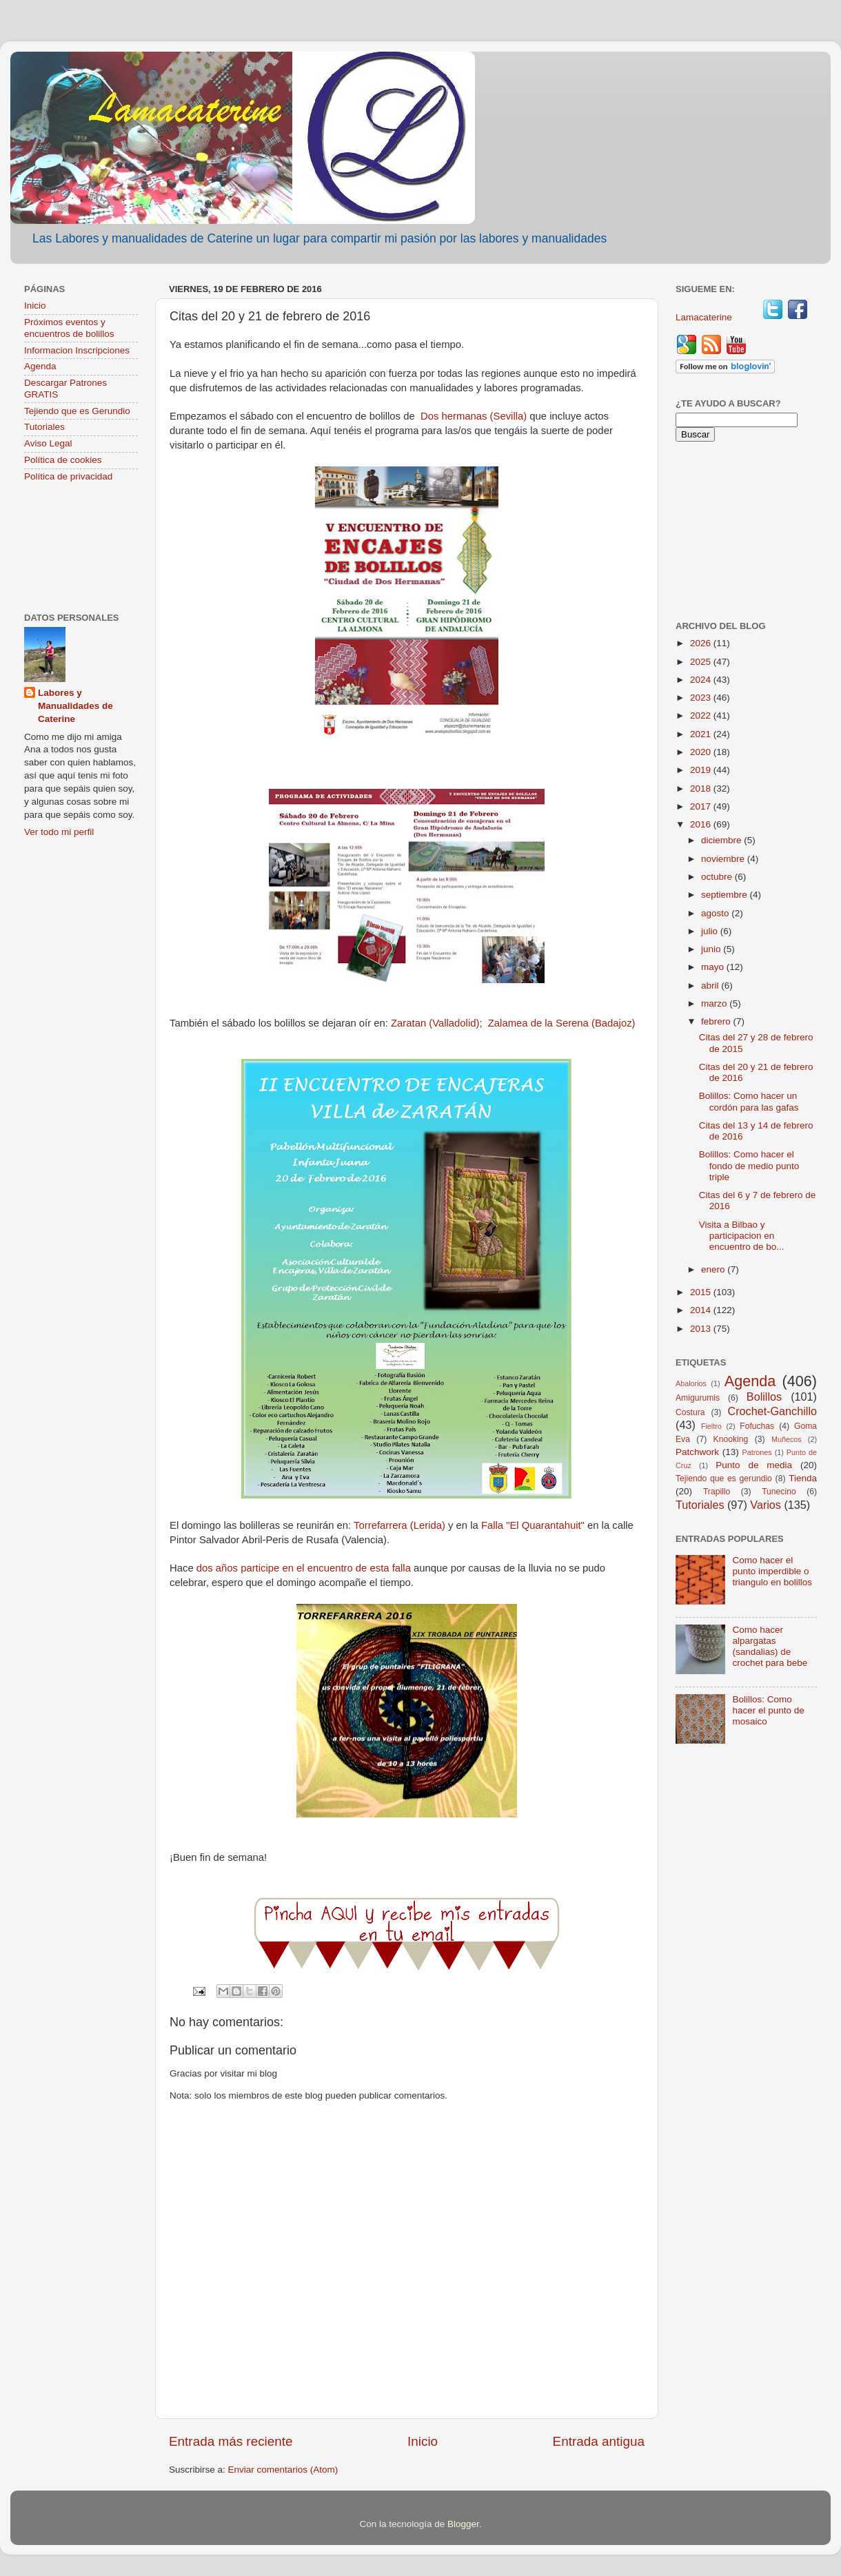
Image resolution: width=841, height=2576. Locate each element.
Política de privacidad (68, 476)
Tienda (803, 1478)
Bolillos (764, 1396)
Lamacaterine (705, 317)
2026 (701, 643)
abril (711, 985)
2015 (701, 1292)
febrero (717, 1021)
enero (714, 1269)
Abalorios (691, 1383)
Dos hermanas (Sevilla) (473, 416)
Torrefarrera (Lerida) (399, 1525)
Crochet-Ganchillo (772, 1411)
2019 (701, 770)
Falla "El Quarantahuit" (533, 1525)
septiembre (725, 894)
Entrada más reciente (231, 2441)
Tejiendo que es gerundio (724, 1478)
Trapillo (716, 1491)
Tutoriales (44, 427)
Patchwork (697, 1452)
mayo (714, 967)
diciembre (722, 840)
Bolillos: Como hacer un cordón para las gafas (749, 1101)
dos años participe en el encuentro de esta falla (305, 1568)
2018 (701, 788)
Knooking (731, 1439)
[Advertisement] (81, 549)
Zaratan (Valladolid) (435, 1023)
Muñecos (786, 1439)
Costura (690, 1412)
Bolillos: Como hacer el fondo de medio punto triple (749, 1165)
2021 (701, 734)
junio (712, 949)
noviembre (724, 859)
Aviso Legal (48, 443)
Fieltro (711, 1426)
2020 (701, 752)
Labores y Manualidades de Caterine (75, 706)
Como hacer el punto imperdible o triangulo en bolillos (772, 1571)
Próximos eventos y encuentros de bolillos (69, 327)
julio (710, 931)
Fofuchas (757, 1426)
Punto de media (754, 1465)
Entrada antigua (599, 2441)
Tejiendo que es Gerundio (77, 411)
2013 (701, 1328)
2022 (701, 715)
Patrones (756, 1452)
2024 (701, 679)
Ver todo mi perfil (59, 832)
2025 (701, 662)
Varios (765, 1504)
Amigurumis (698, 1398)
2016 (701, 824)
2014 (701, 1310)
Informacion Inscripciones (77, 350)
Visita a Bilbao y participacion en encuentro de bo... (741, 1235)
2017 (701, 806)
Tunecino (779, 1491)
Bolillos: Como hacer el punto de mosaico (768, 1710)
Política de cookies (63, 460)
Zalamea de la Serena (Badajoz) (562, 1023)
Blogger (463, 2524)
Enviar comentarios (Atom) (283, 2469)
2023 (701, 697)
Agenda (40, 366)
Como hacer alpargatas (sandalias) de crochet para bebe (769, 1647)
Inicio (422, 2441)
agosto (716, 913)
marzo (715, 1003)
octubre (718, 877)
